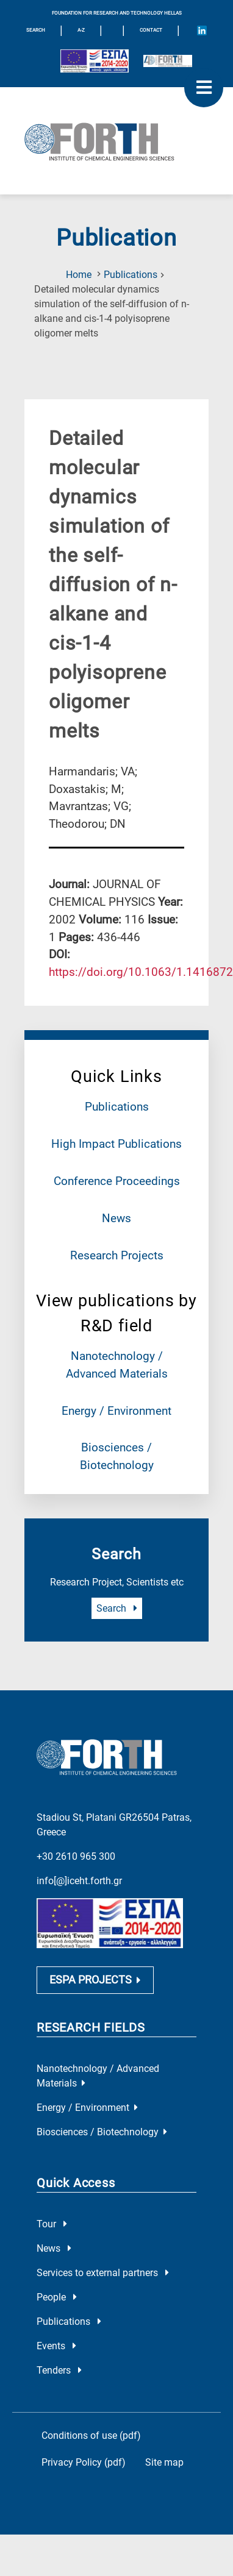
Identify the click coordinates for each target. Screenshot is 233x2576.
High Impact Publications (116, 1144)
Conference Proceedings (117, 1181)
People (57, 2297)
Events (56, 2346)
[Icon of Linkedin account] (202, 30)
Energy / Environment (116, 1411)
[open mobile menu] (203, 87)
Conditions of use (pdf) (91, 2435)
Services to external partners (103, 2273)
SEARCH (35, 30)
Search (116, 1608)
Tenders (59, 2370)
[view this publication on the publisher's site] (141, 972)
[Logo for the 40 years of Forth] (167, 61)
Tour (52, 2224)
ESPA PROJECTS (95, 1980)
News (116, 1218)
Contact (151, 30)
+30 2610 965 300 (76, 1856)
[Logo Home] (116, 141)
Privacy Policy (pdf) (83, 2462)
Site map (164, 2462)
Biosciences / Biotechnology (102, 2132)
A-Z (81, 30)
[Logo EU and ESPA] (95, 60)
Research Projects (116, 1255)
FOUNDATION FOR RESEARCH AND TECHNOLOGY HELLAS (117, 13)
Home (78, 274)
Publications (130, 274)
